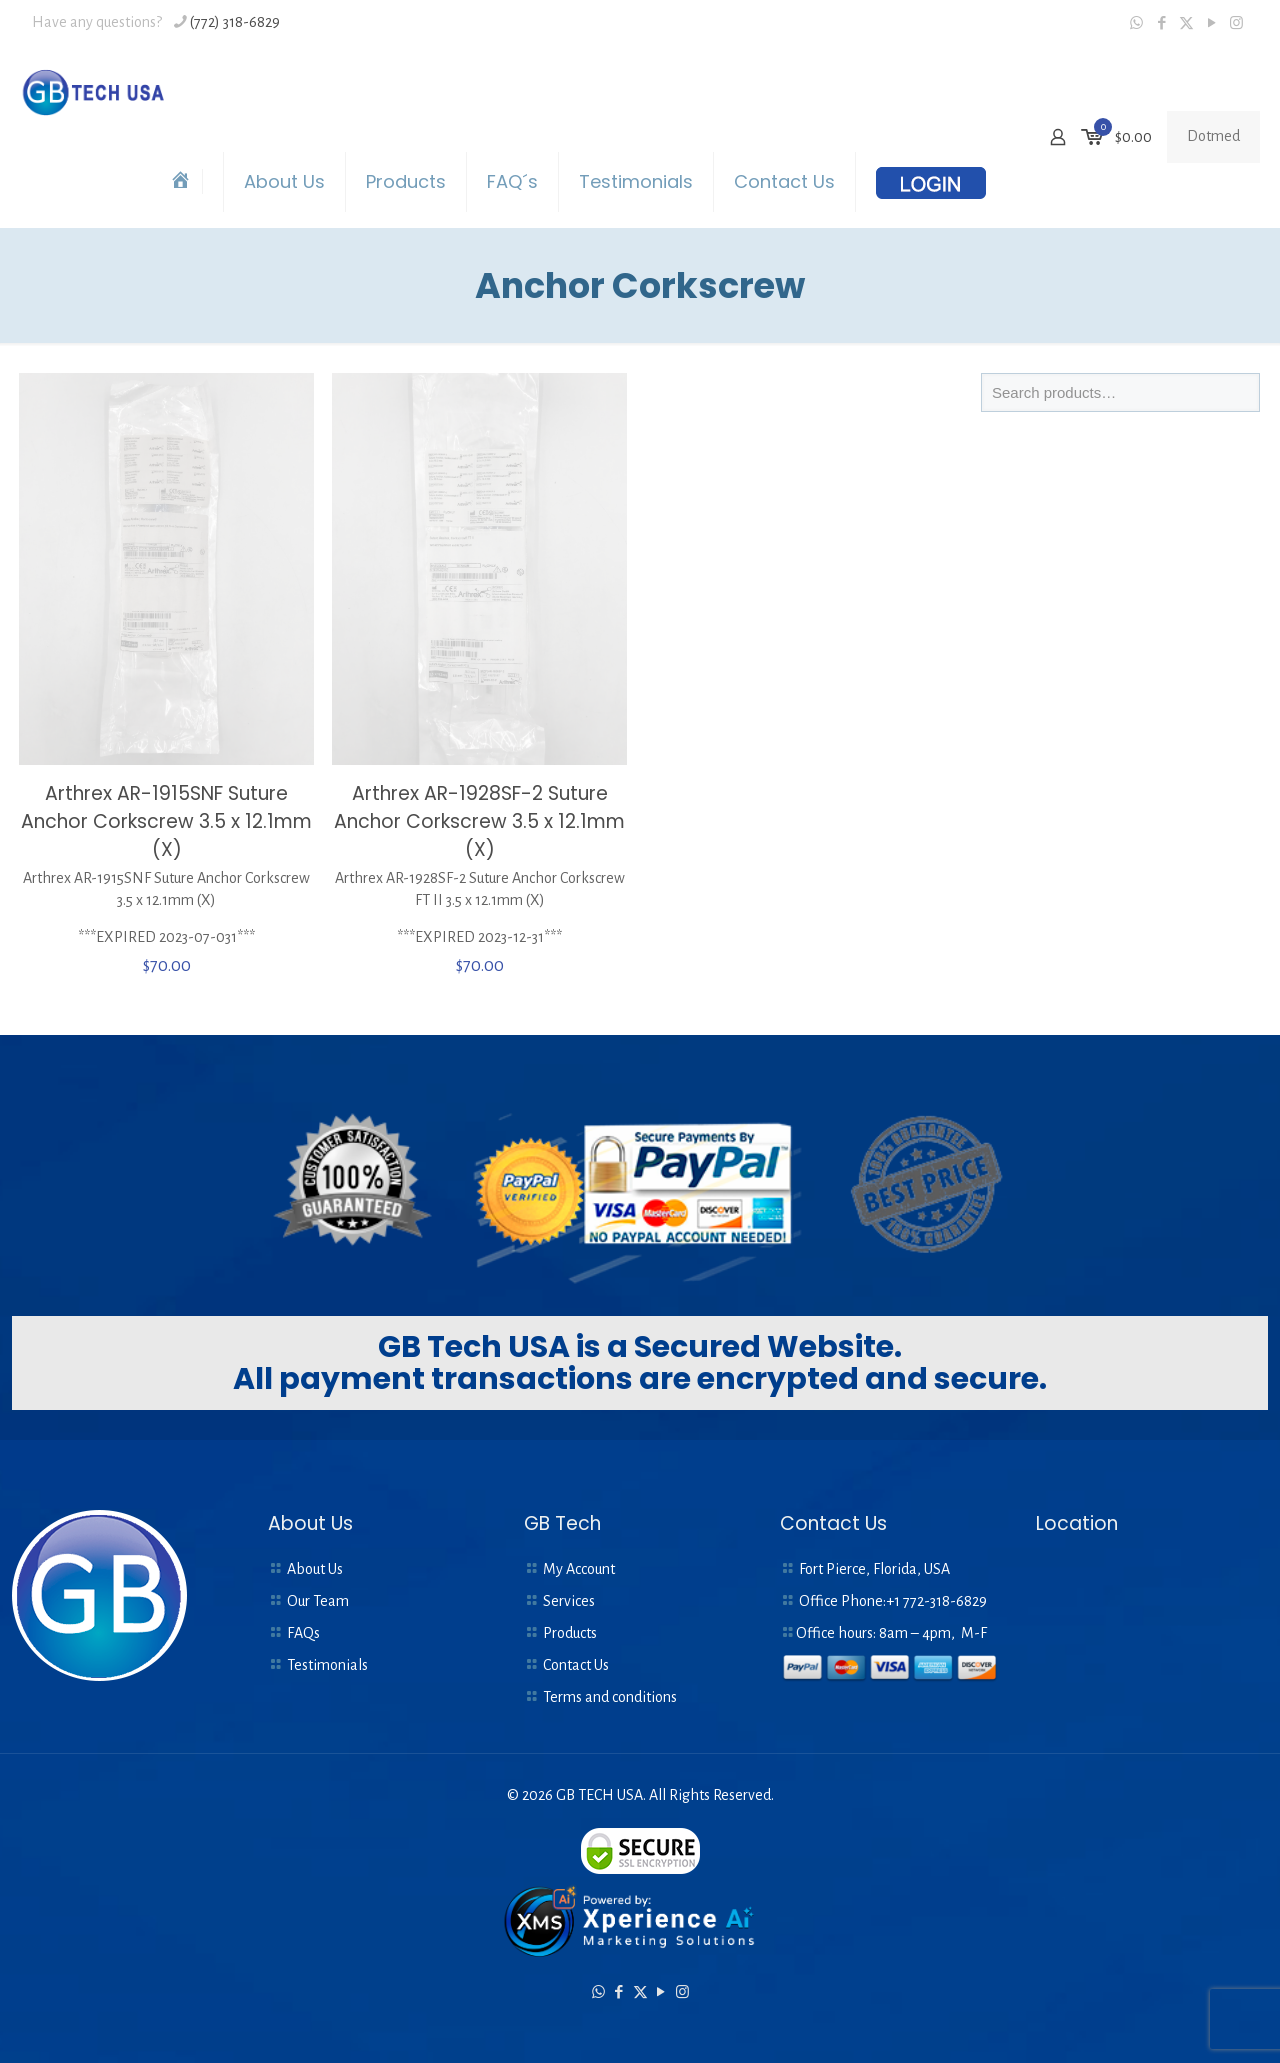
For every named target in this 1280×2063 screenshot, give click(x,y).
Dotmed (1213, 136)
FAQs (303, 1633)
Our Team (318, 1601)
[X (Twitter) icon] (1186, 23)
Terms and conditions (610, 1697)
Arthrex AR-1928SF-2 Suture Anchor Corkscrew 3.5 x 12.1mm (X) (479, 821)
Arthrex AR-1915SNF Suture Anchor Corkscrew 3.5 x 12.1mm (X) (166, 821)
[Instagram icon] (1236, 23)
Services (569, 1601)
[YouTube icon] (1211, 23)
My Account (579, 1569)
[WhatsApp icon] (1136, 23)
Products (570, 1633)
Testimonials (327, 1665)
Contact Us (576, 1665)
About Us (315, 1569)
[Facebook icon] (1161, 23)
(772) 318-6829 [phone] (235, 22)
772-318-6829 (945, 1601)
